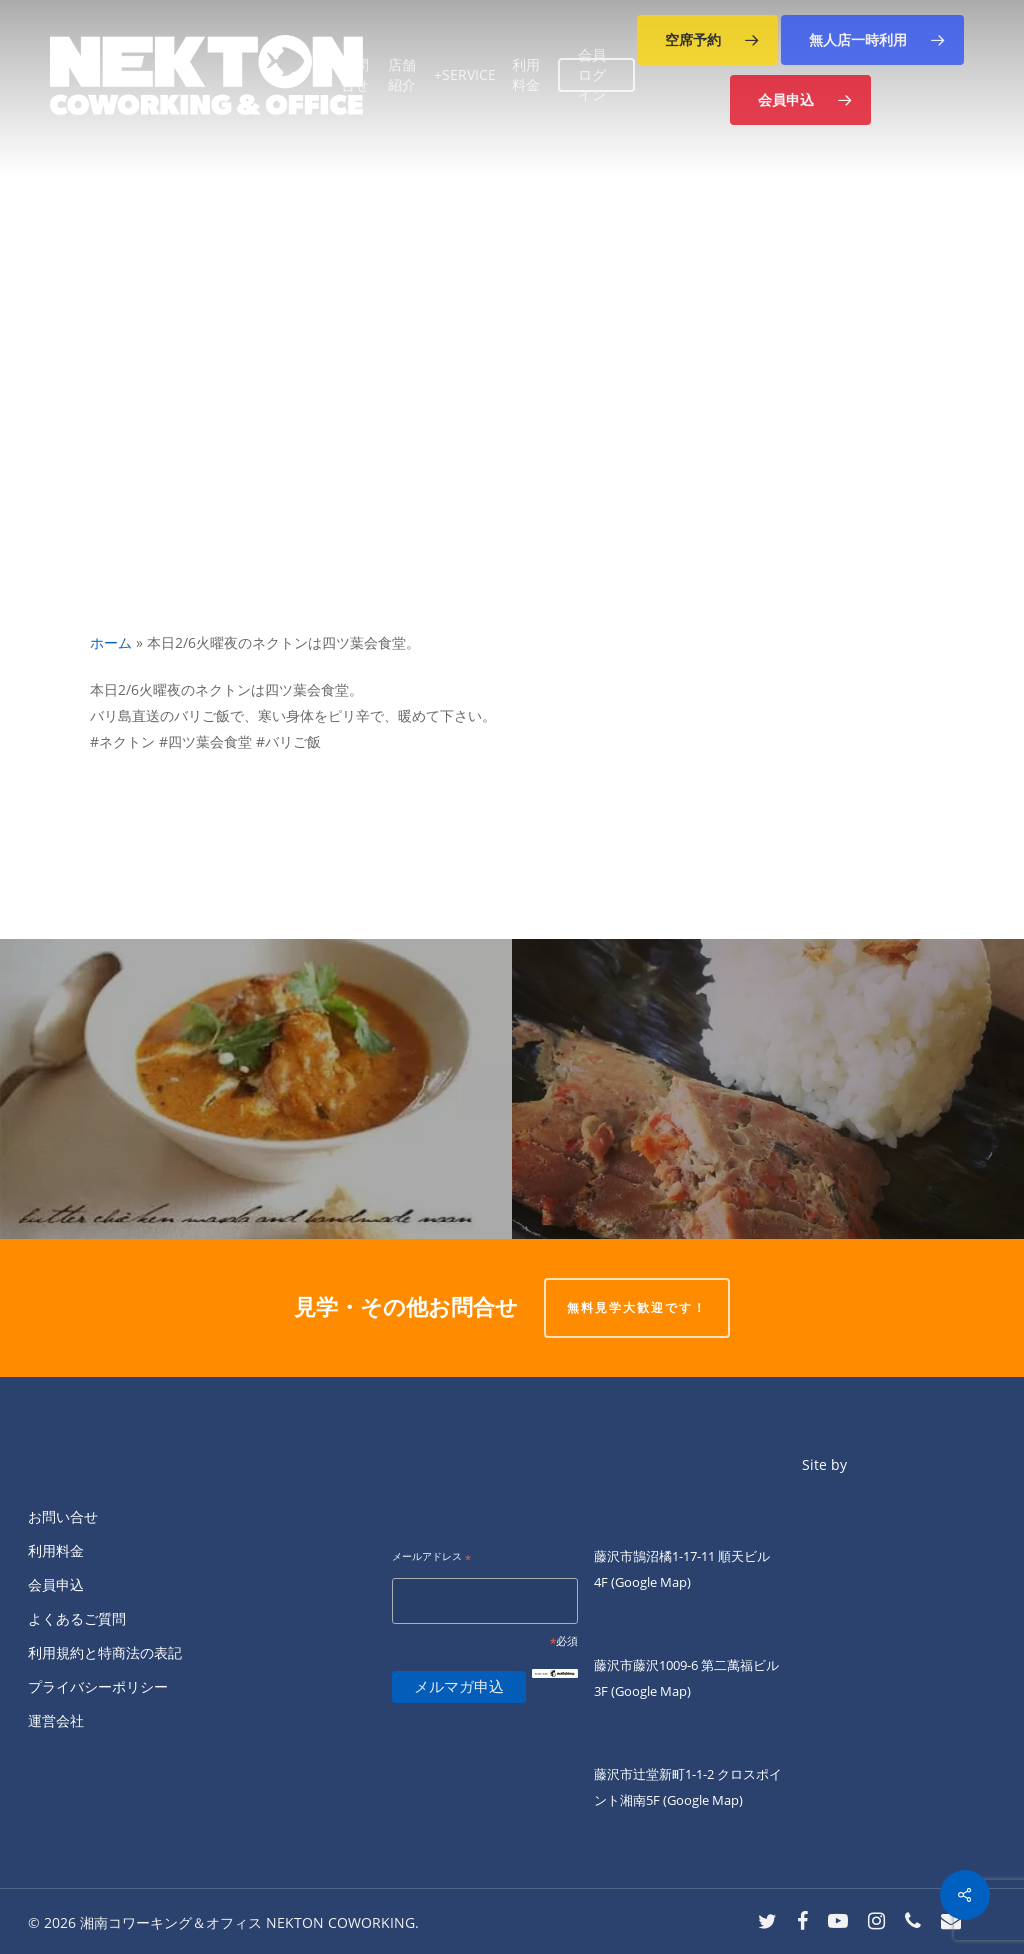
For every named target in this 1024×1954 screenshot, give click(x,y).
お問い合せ (63, 1516)
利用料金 (56, 1550)
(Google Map (649, 1582)
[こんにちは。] (256, 1089)
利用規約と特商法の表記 (105, 1652)
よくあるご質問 (77, 1618)
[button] (707, 40)
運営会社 (56, 1720)
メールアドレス (431, 1557)
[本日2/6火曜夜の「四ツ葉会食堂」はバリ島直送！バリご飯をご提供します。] (768, 1089)
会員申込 (56, 1584)
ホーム (111, 642)
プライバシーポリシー (98, 1686)
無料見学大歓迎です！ (637, 1307)
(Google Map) (651, 1691)
